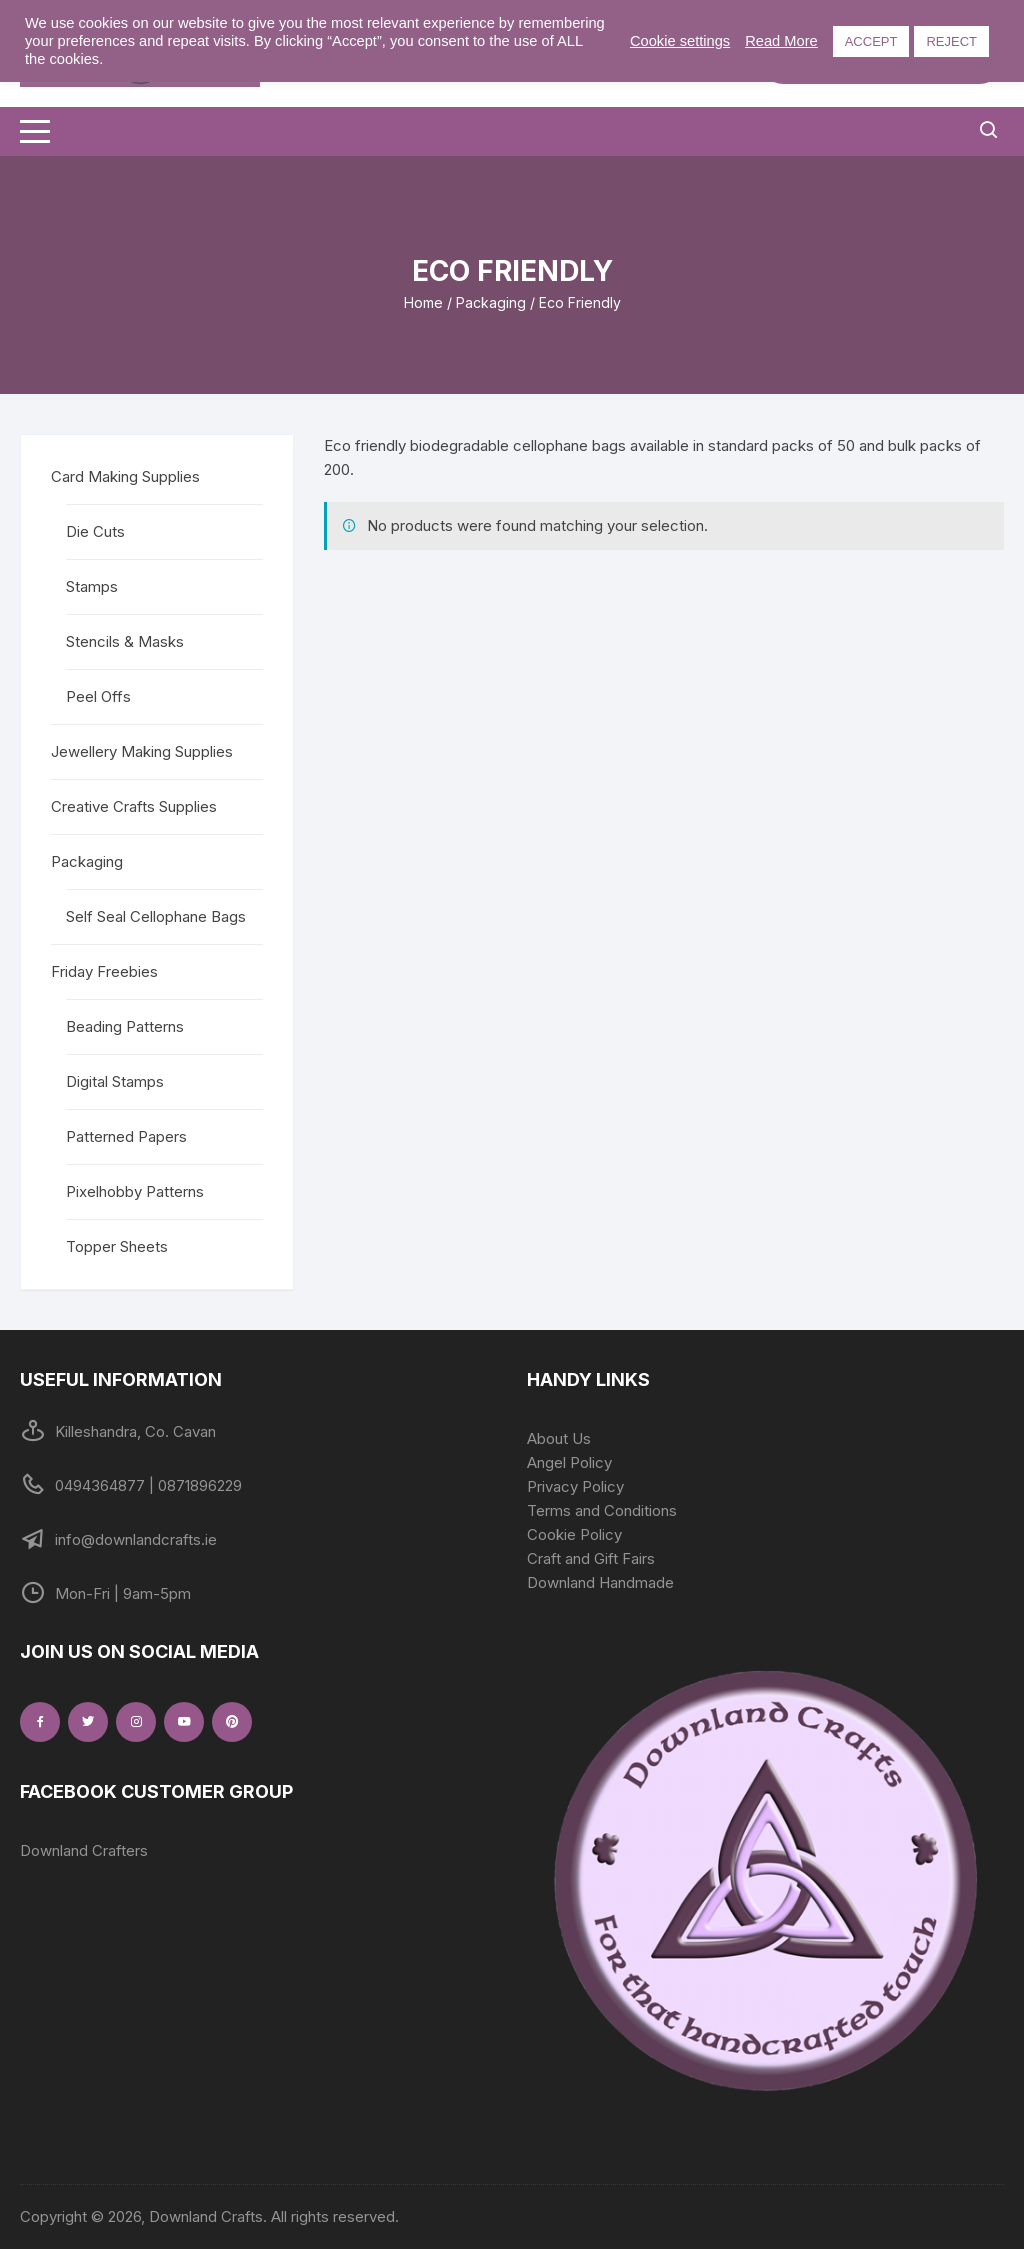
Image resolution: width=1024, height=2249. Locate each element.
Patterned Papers (126, 1136)
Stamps (92, 586)
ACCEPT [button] (871, 41)
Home (423, 302)
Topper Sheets (117, 1246)
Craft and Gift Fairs (591, 1558)
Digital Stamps (115, 1081)
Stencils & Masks (125, 641)
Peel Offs (98, 696)
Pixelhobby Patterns (135, 1191)
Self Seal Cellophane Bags (156, 916)
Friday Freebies (104, 971)
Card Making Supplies (125, 476)
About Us (559, 1438)
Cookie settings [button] (680, 41)
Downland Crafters (84, 1850)
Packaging (491, 302)
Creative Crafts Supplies (134, 806)
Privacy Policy (575, 1486)
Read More (781, 41)
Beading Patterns (125, 1026)
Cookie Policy (574, 1534)
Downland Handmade (600, 1582)
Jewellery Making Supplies (142, 751)
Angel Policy (569, 1462)
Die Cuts (95, 531)
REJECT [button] (951, 41)
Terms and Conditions (602, 1510)
